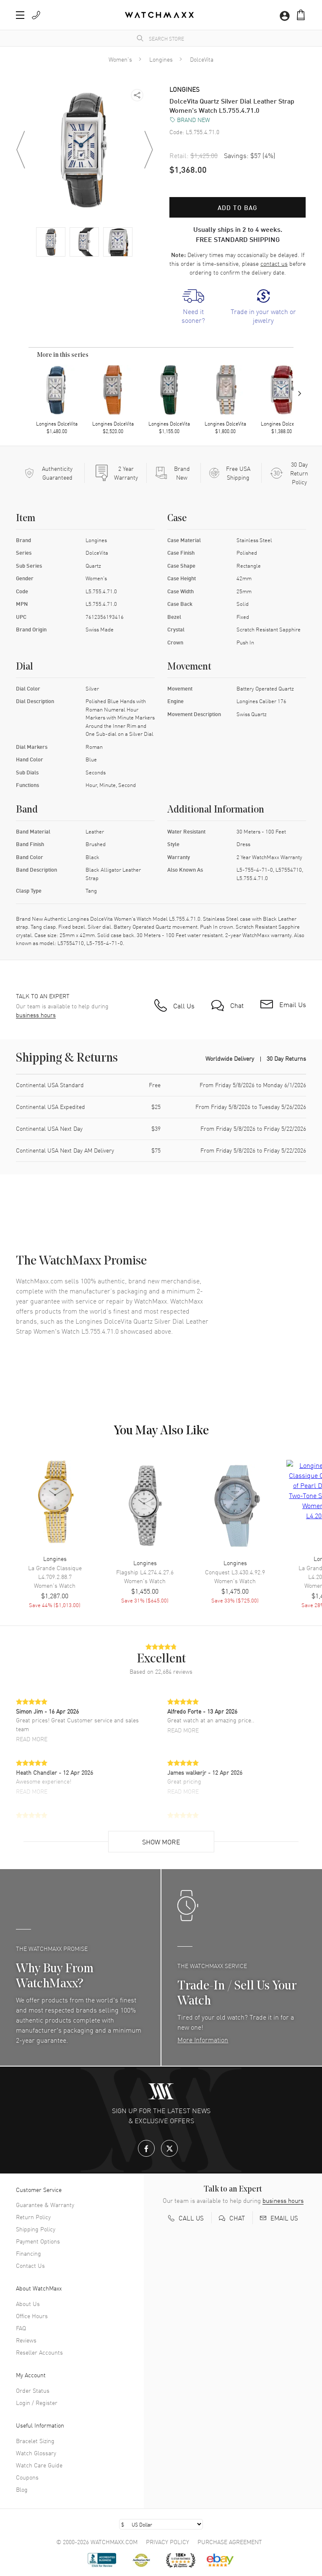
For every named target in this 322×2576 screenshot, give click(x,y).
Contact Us (30, 2265)
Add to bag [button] (238, 207)
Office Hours (32, 2315)
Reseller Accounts (39, 2352)
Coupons (27, 2477)
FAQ (21, 2327)
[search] (140, 38)
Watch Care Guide (39, 2465)
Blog (22, 2489)
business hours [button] (36, 1014)
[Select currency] (161, 2524)
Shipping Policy (35, 2228)
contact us (274, 263)
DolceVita (201, 59)
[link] (193, 307)
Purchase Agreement (229, 2541)
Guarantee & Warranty (45, 2204)
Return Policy (33, 2216)
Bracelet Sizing (35, 2440)
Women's (120, 59)
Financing (28, 2253)
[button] (20, 15)
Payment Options (38, 2241)
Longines (161, 59)
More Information (202, 2039)
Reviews (26, 2340)
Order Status (32, 2390)
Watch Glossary (36, 2452)
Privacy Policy (167, 2541)
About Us (28, 2303)
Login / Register (36, 2402)
